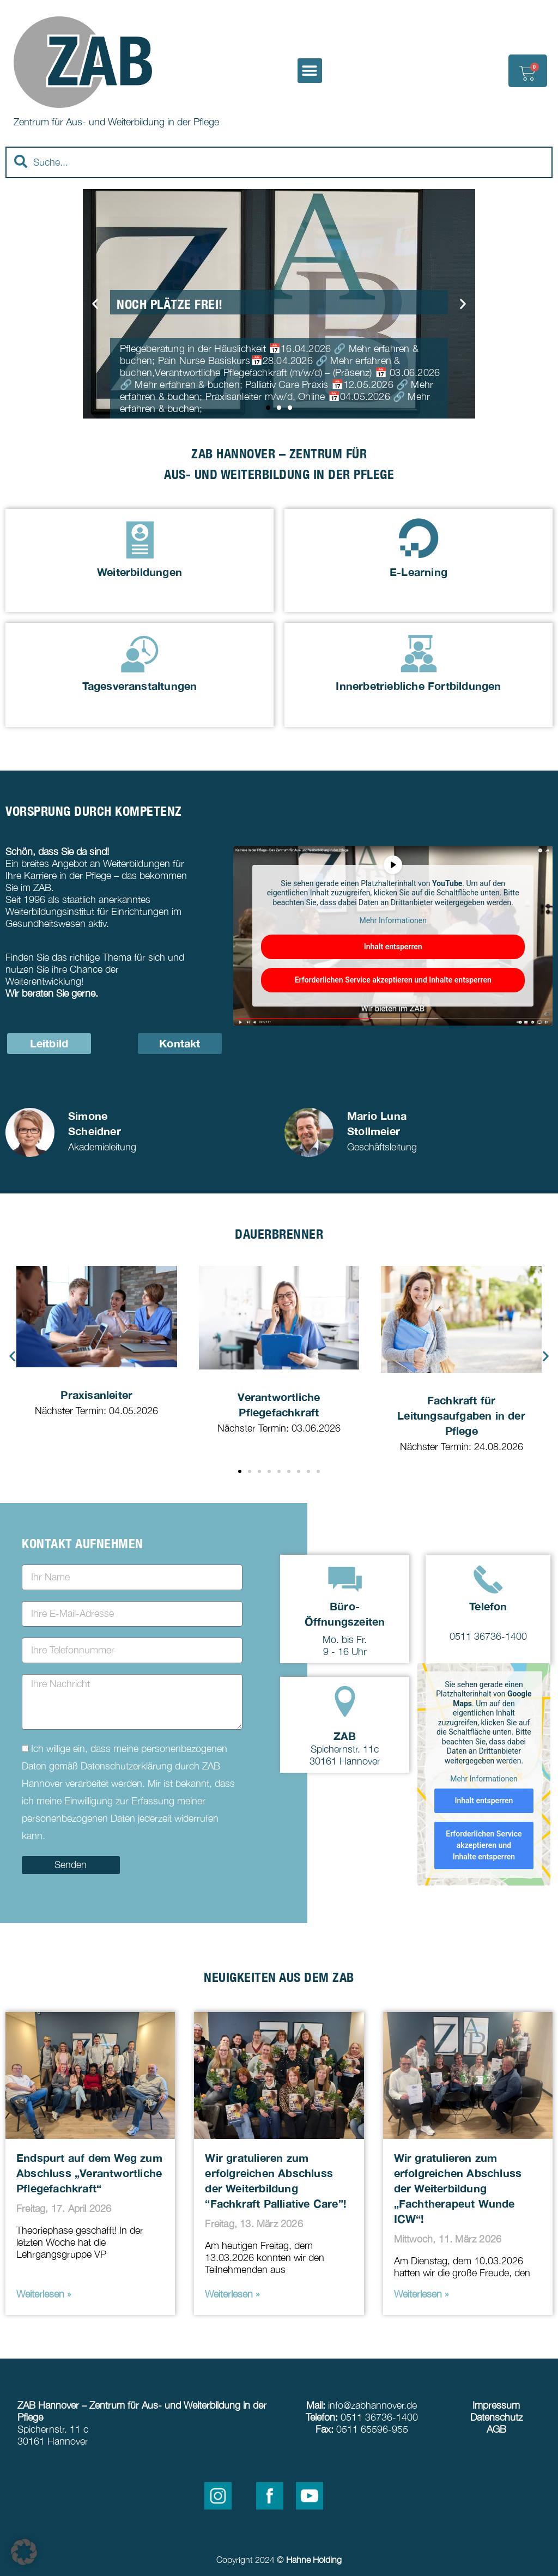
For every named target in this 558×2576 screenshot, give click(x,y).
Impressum (496, 2405)
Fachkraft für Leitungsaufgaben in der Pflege (461, 1415)
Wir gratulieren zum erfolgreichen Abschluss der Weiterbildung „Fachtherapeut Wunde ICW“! (458, 2188)
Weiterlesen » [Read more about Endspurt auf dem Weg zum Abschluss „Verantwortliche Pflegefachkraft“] (43, 2294)
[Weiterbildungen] (139, 538)
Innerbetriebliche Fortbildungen (418, 685)
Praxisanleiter (96, 1394)
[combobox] (279, 162)
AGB (496, 2429)
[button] (310, 70)
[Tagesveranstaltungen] (139, 652)
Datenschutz (496, 2417)
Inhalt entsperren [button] (392, 946)
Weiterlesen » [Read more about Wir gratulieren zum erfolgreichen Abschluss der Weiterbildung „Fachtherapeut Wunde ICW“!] (421, 2294)
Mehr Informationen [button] (392, 921)
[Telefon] (488, 1579)
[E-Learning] (418, 538)
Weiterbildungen (139, 571)
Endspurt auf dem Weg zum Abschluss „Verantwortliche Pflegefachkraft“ (89, 2173)
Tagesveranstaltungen (139, 685)
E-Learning (418, 571)
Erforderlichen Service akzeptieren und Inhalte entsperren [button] (392, 979)
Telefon (488, 1606)
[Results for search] (279, 184)
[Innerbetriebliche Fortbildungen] (418, 652)
